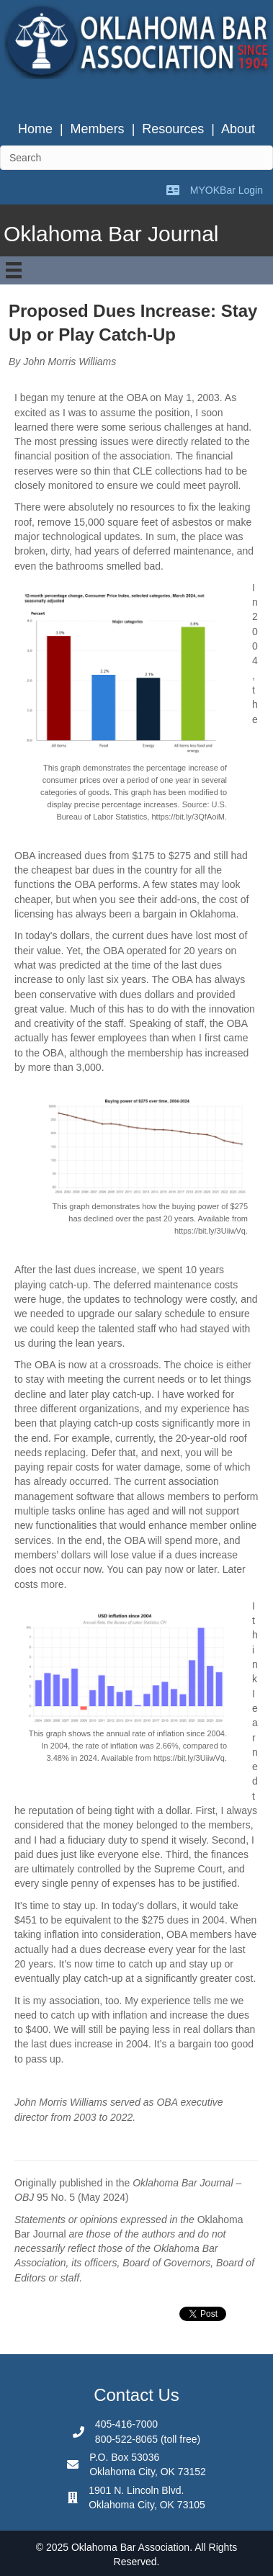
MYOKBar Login (226, 190)
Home (35, 129)
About (238, 129)
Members (98, 129)
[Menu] (13, 270)
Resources (173, 129)
